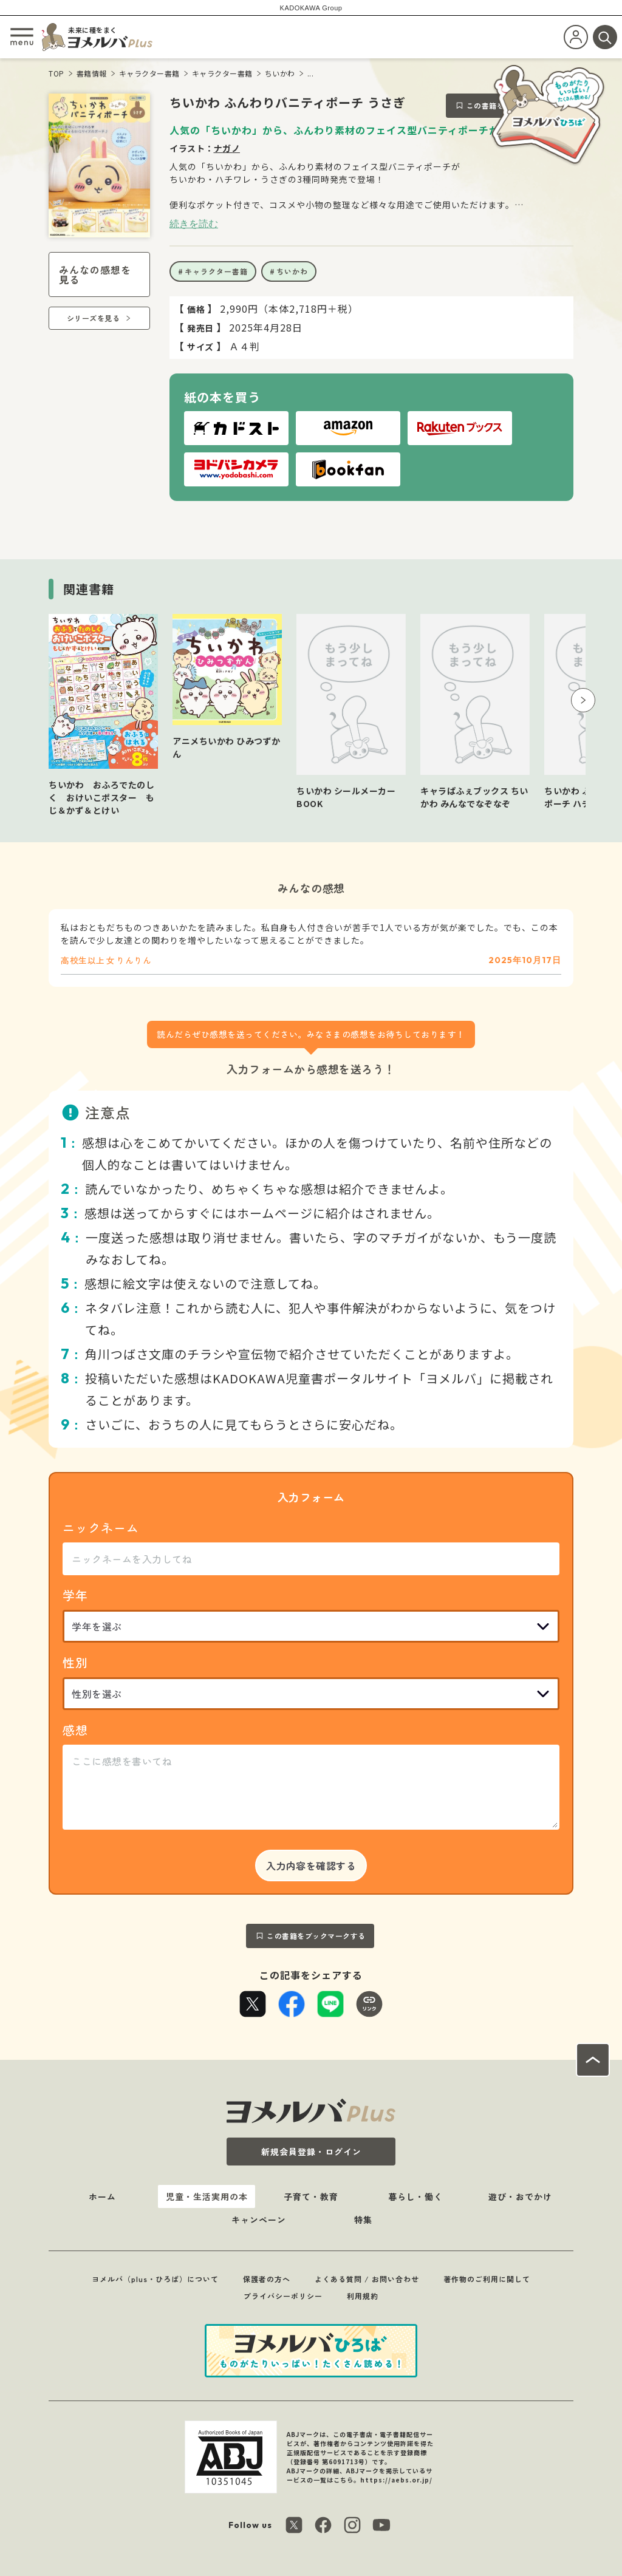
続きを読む (193, 223)
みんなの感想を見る (95, 274)
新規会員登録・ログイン (311, 2151)
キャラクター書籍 (149, 73)
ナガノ (227, 148)
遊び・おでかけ (520, 2196)
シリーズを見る (93, 318)
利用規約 (362, 2296)
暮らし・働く (415, 2196)
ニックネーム (101, 1527)
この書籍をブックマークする (316, 1935)
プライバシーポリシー (283, 2296)
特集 (363, 2219)
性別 (75, 1662)
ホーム (102, 2196)
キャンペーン (258, 2219)
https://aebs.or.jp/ (396, 2479)
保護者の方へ (266, 2279)
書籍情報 (92, 73)
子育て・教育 (311, 2196)
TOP (56, 73)
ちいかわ (280, 73)
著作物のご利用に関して (486, 2279)
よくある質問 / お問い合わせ (367, 2279)
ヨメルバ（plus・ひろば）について (155, 2279)
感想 (75, 1730)
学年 (75, 1595)
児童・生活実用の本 (207, 2196)
